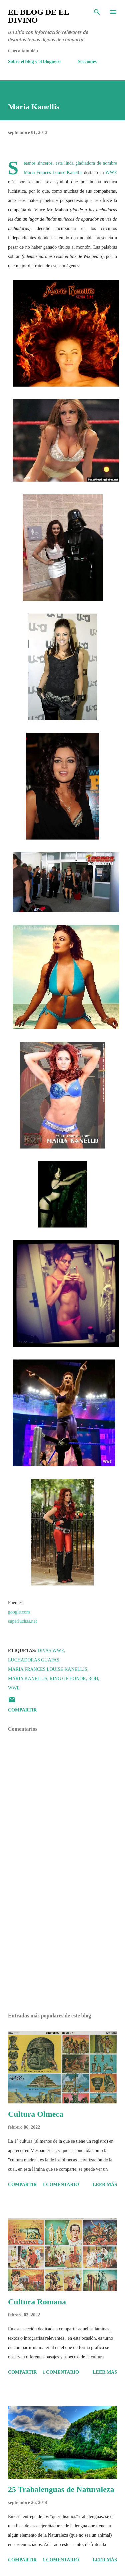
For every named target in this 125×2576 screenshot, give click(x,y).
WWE (111, 172)
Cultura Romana (37, 2301)
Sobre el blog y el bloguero (34, 61)
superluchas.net (22, 1621)
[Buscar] (97, 12)
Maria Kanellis (27, 1678)
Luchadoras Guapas (33, 1659)
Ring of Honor (68, 1678)
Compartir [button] (22, 1709)
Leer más (105, 2184)
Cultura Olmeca (35, 2114)
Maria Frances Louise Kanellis (53, 172)
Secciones (87, 61)
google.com (19, 1611)
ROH (93, 1678)
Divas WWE (51, 1650)
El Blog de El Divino (38, 16)
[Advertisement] (62, 1949)
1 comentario (61, 2184)
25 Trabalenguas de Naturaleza (61, 2489)
